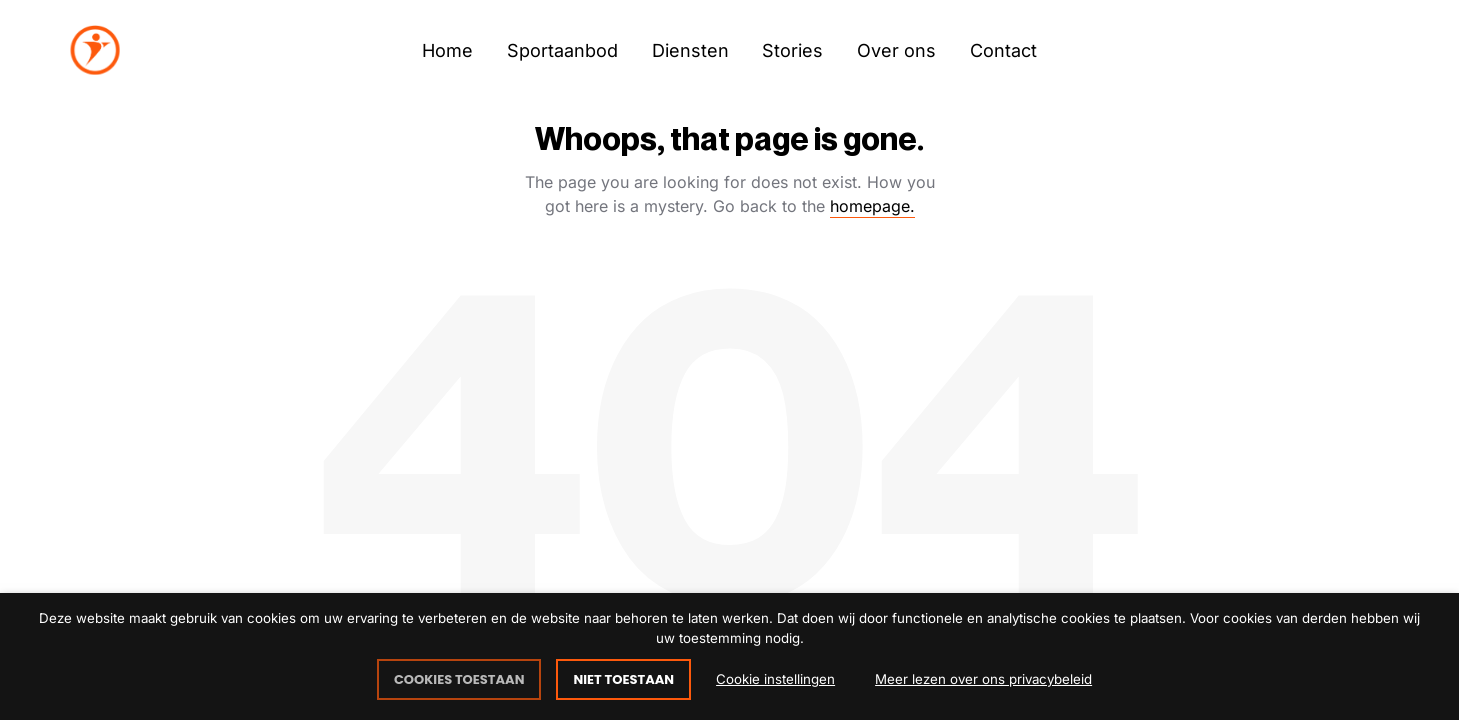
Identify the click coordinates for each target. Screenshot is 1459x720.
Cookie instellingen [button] (775, 679)
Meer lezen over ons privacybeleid (983, 679)
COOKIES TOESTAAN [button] (459, 679)
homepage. (872, 206)
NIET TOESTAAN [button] (623, 679)
